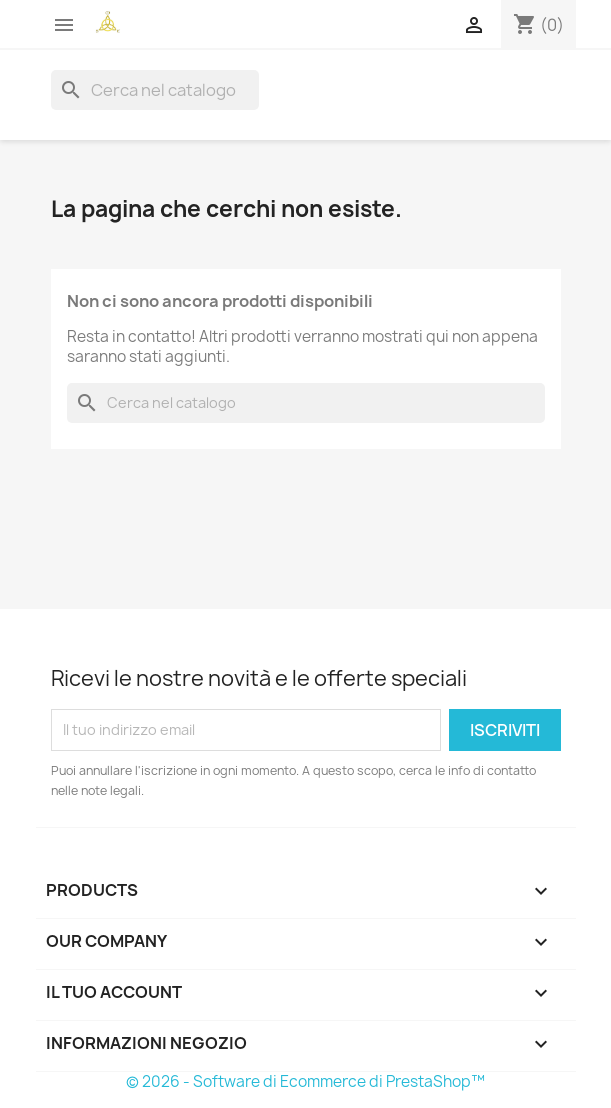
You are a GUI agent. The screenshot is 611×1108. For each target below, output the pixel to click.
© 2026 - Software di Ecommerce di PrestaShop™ (305, 1081)
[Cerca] (155, 90)
